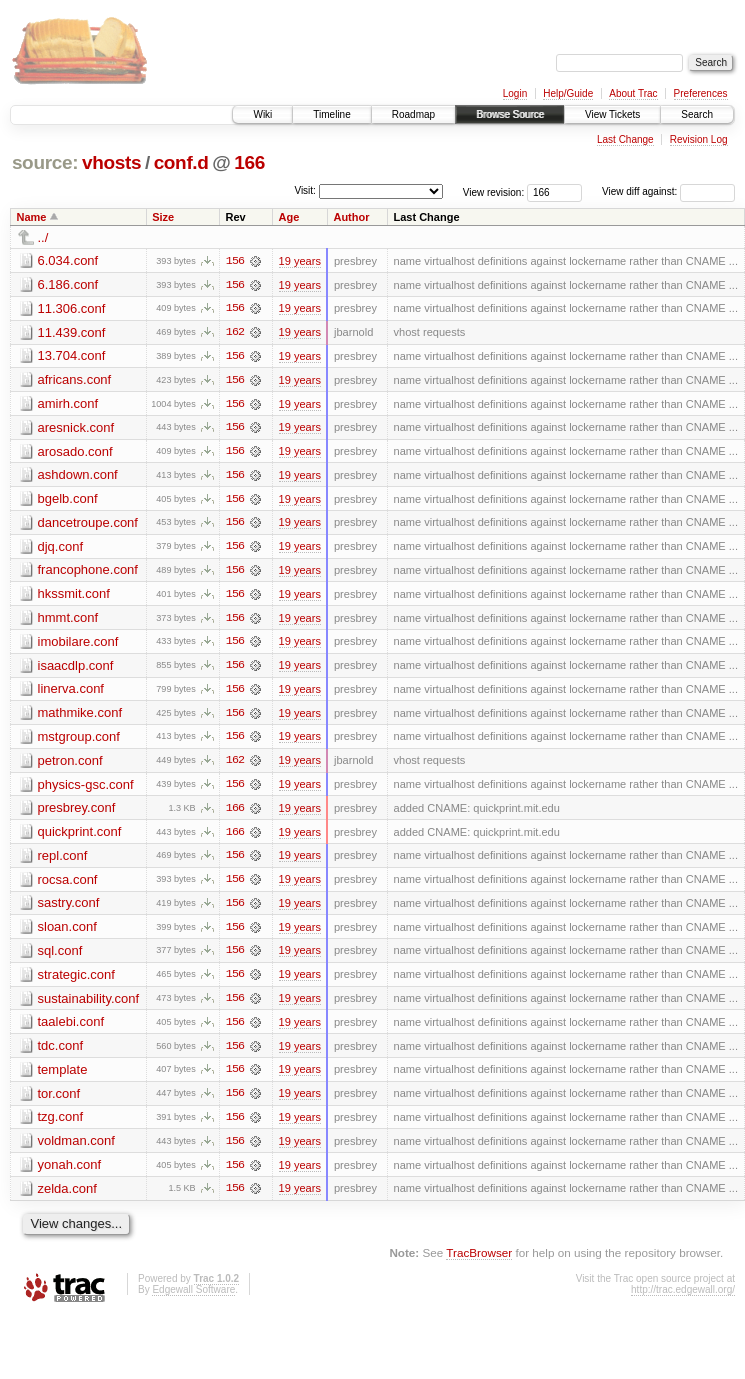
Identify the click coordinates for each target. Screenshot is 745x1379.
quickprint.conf (80, 836)
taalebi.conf (71, 1028)
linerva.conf (71, 692)
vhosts (111, 162)
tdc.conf (61, 1052)
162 (235, 333)
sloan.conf (67, 932)
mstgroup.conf (79, 740)
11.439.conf (72, 332)
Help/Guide (568, 93)
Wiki (262, 114)
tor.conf (59, 1100)
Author (351, 217)
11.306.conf (72, 308)
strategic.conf (76, 980)
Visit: (305, 190)
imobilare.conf (78, 644)
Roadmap (413, 114)
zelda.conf (67, 1196)
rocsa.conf (68, 884)
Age (289, 217)
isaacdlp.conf (76, 668)
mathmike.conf (80, 716)
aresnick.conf (76, 428)
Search (697, 114)
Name (32, 217)
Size (163, 217)
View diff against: (668, 191)
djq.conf (61, 548)
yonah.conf (70, 1172)
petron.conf (70, 764)
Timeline (331, 114)
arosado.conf (75, 452)
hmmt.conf (68, 620)
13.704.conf (72, 356)
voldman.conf (76, 1148)
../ (43, 237)
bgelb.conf (68, 500)
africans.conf (75, 380)
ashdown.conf (78, 476)
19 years (300, 261)
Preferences (701, 93)
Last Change (625, 139)
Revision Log (699, 139)
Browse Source (510, 114)
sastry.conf (69, 908)
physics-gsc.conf (86, 788)
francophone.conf (88, 572)
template (63, 1076)
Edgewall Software (193, 1298)
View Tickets (612, 114)
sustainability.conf (89, 1004)
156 (235, 261)
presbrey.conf (77, 812)
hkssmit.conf (74, 596)
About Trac (633, 93)
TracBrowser (479, 1261)
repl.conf (63, 860)
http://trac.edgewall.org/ (683, 1298)
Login (515, 93)
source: (45, 162)
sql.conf (60, 956)
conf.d (181, 162)
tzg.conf (61, 1124)
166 (249, 162)
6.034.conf (68, 260)
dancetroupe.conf (88, 524)
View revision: (494, 191)
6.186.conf (68, 284)
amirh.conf (68, 404)
